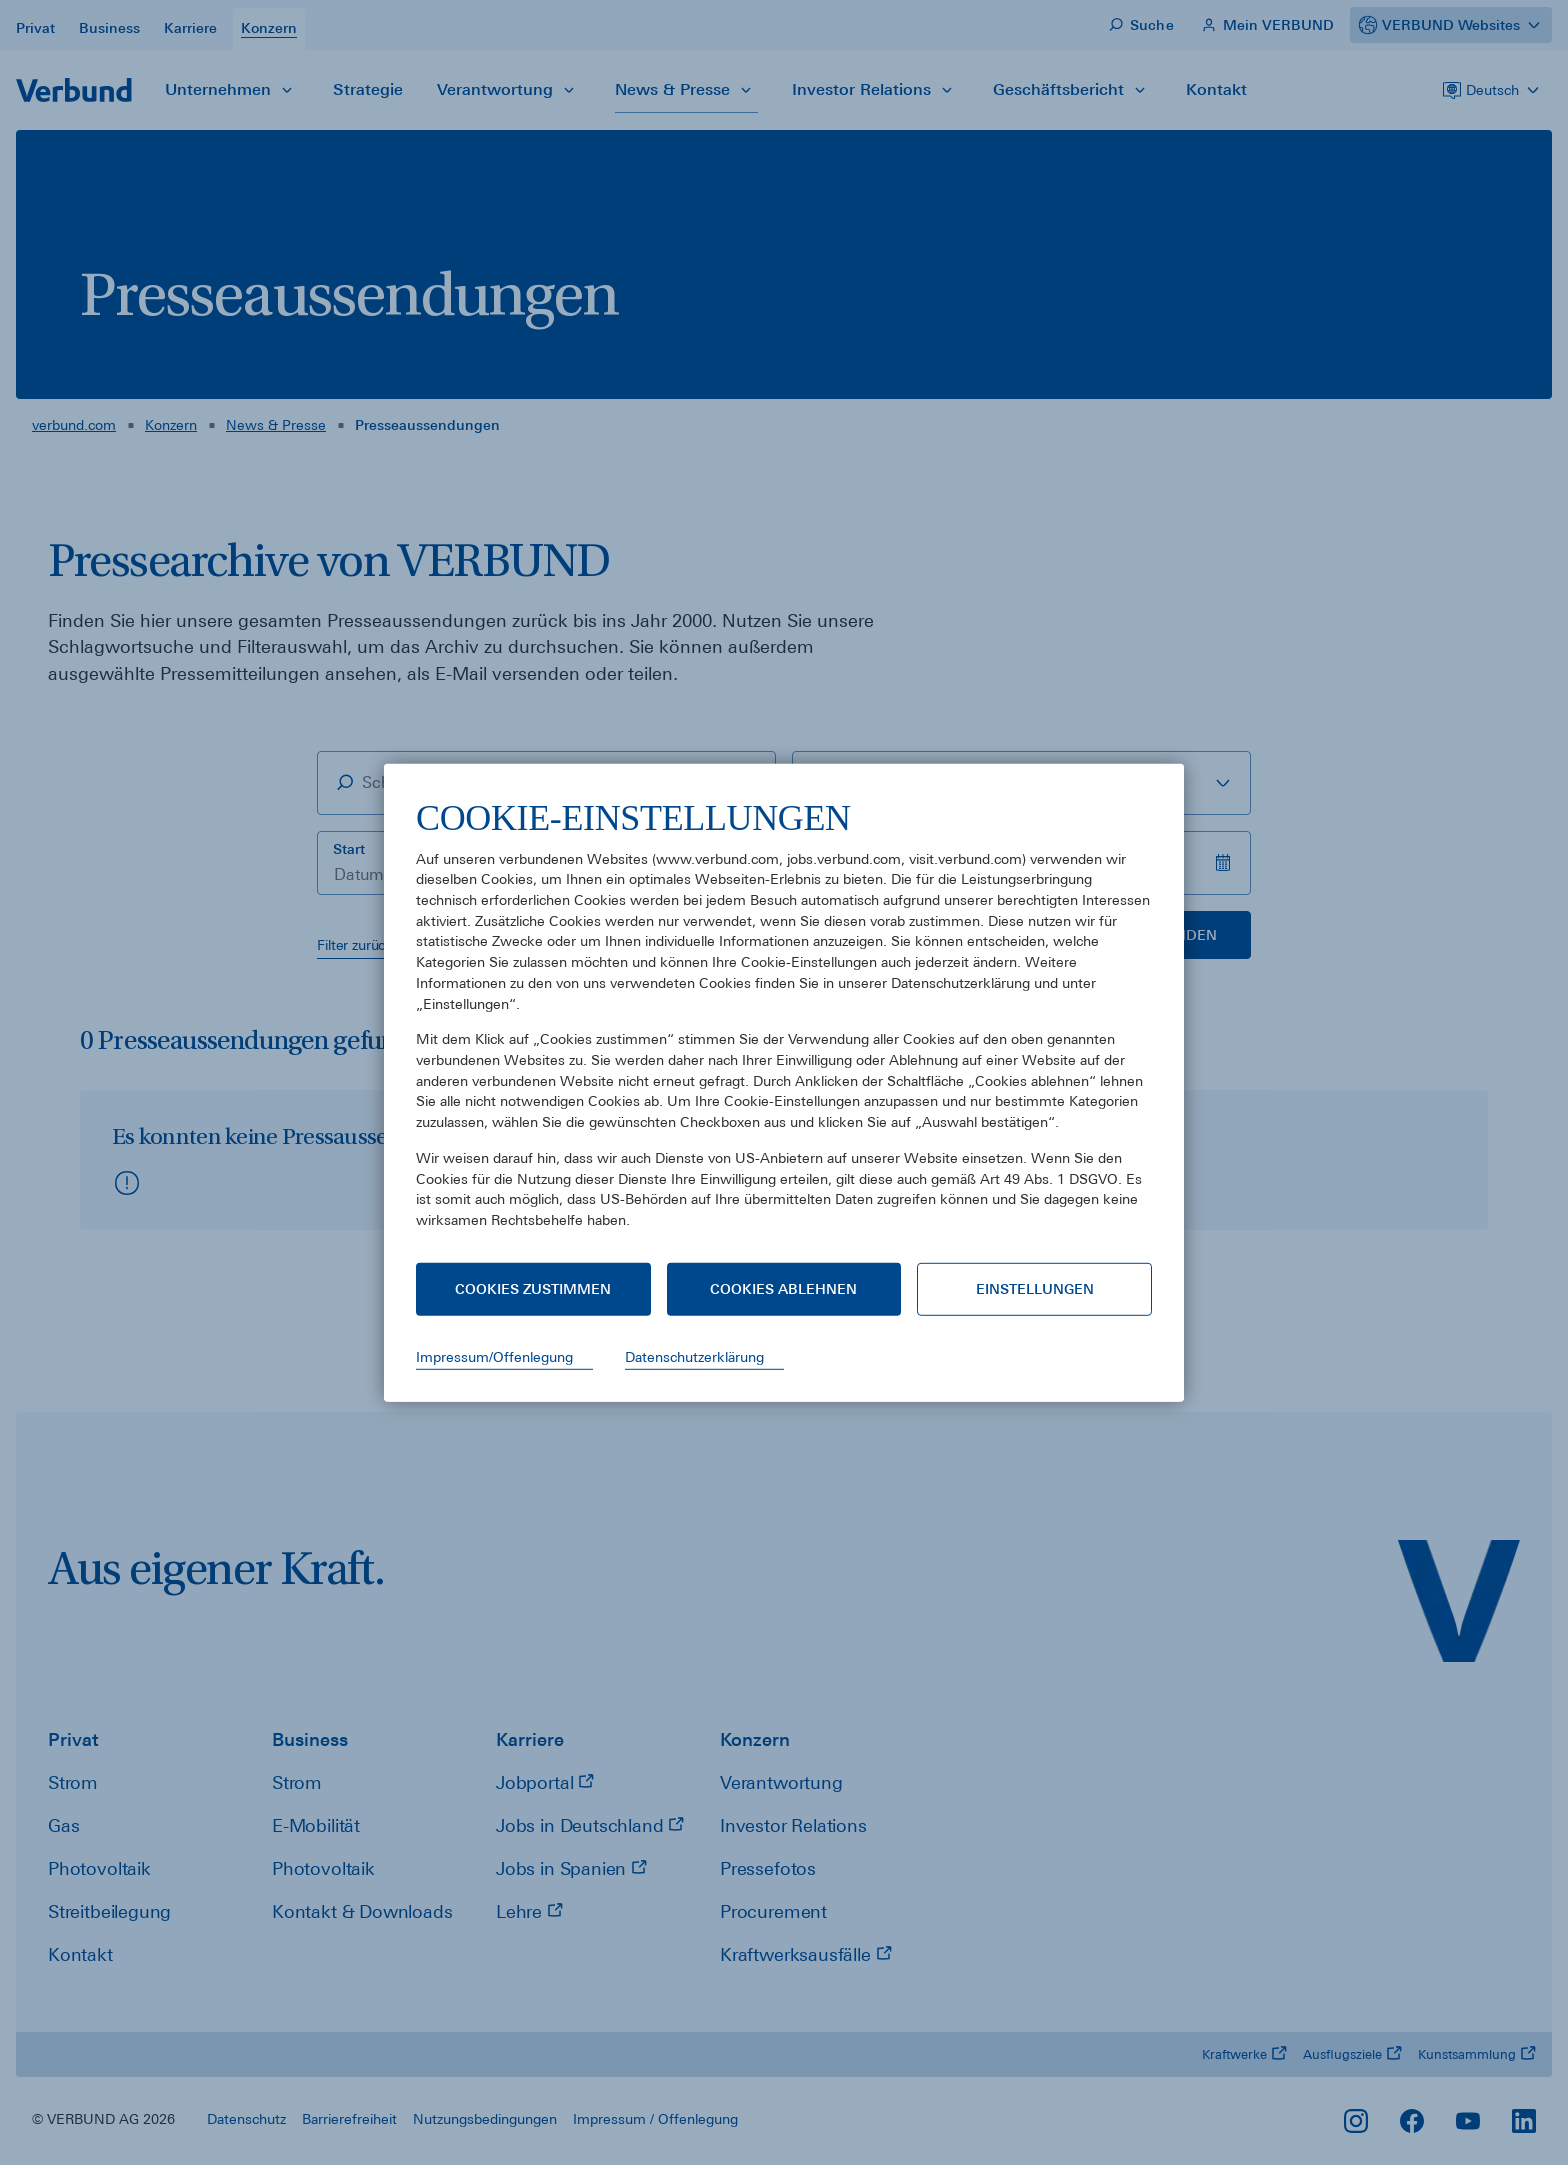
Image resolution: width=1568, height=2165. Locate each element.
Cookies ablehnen (783, 1289)
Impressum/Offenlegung (494, 1357)
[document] (784, 1028)
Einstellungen (1035, 1289)
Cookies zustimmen (533, 1289)
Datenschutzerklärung (694, 1357)
